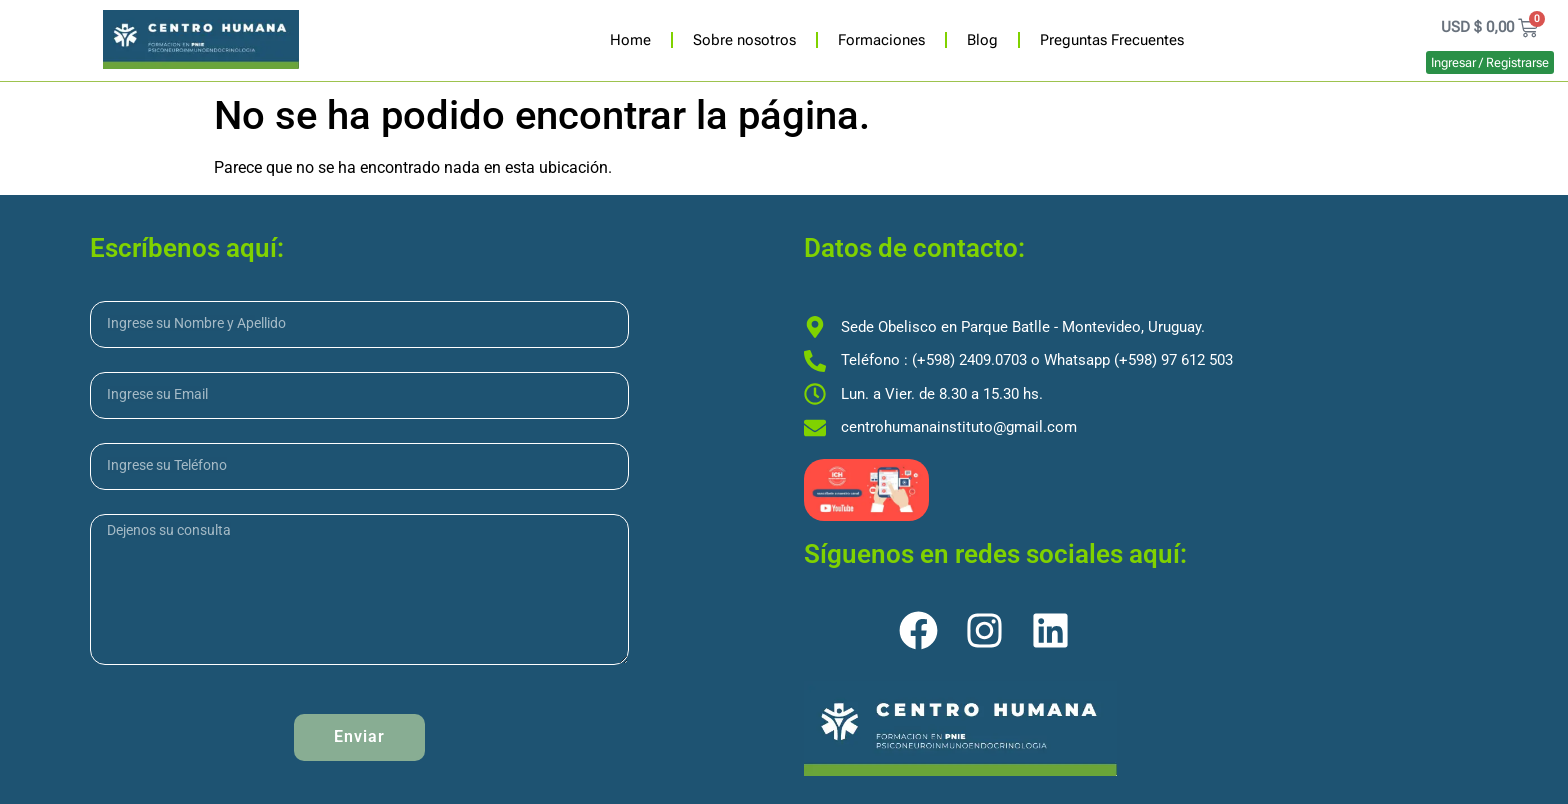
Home (630, 40)
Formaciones (881, 40)
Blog (982, 40)
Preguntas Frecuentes (1112, 40)
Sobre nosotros (744, 40)
